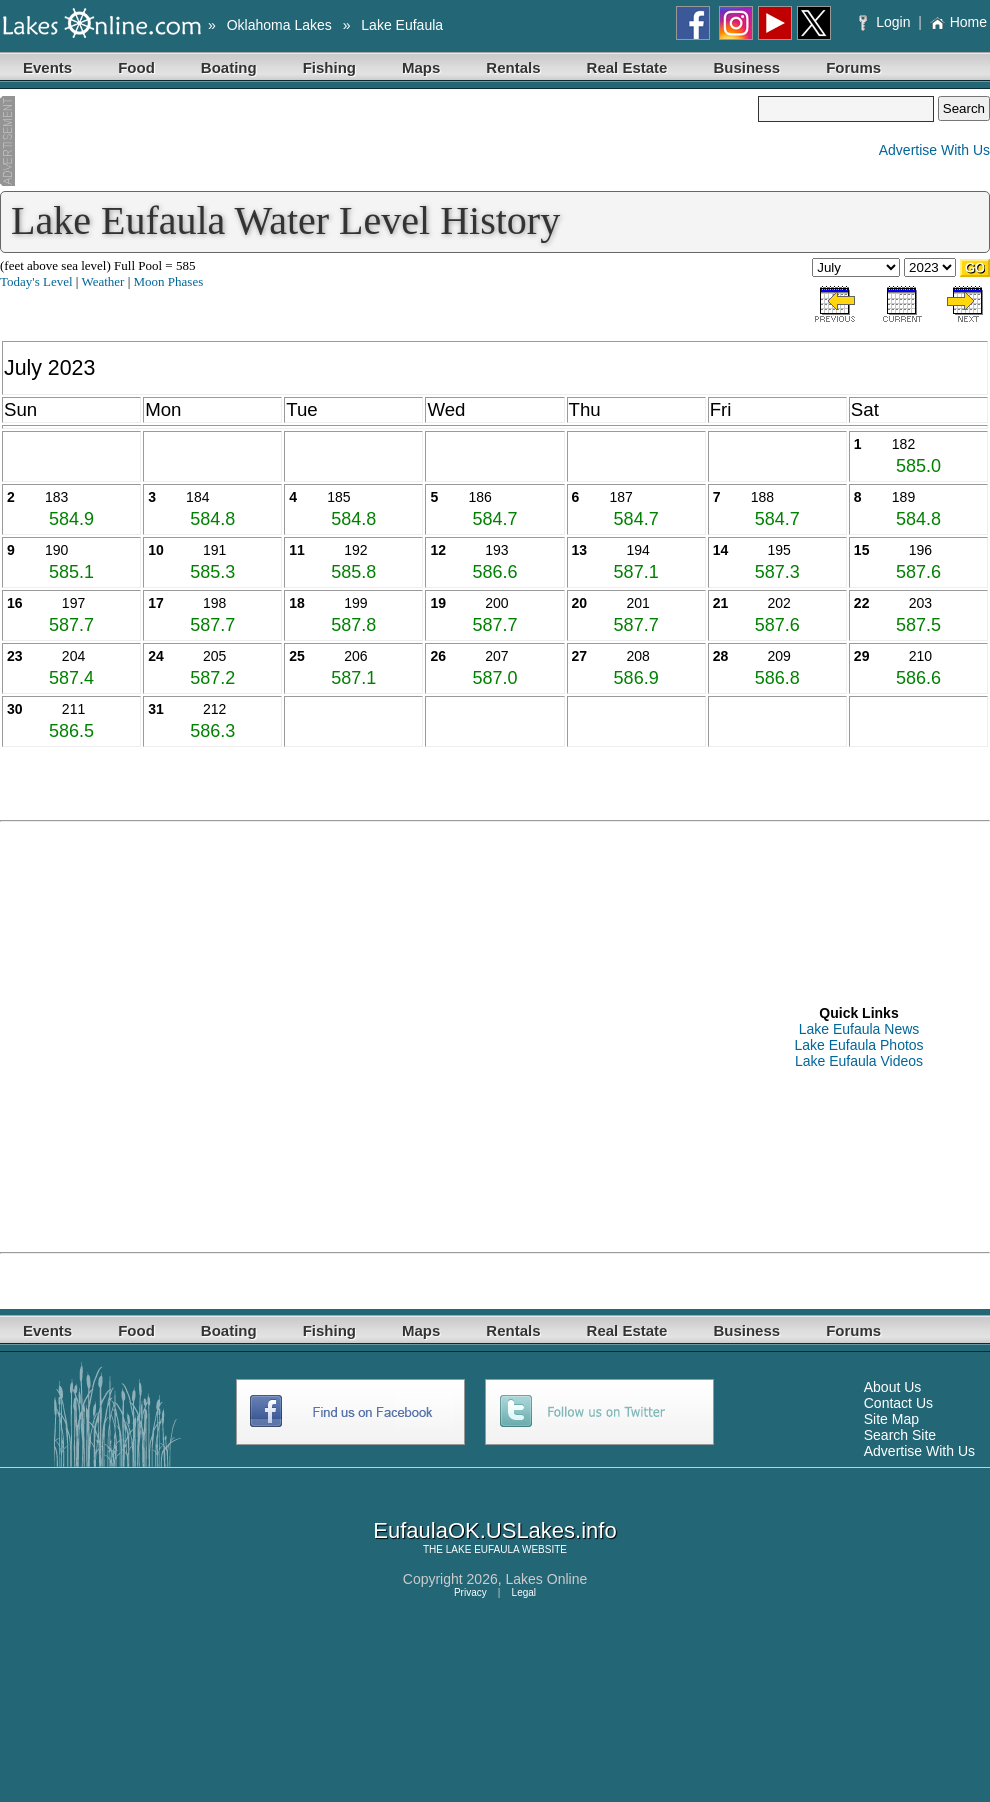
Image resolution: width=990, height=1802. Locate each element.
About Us (893, 1387)
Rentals (513, 67)
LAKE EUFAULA (482, 1549)
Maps (421, 67)
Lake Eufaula (402, 25)
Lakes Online (547, 1579)
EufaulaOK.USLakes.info (494, 1530)
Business (746, 67)
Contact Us (898, 1403)
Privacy (470, 1592)
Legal (524, 1592)
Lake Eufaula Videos (859, 1061)
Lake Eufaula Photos (858, 1045)
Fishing (329, 67)
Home (958, 22)
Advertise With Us (934, 150)
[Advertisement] (379, 141)
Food (136, 67)
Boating (229, 67)
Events (47, 67)
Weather (102, 281)
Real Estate (627, 67)
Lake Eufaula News (859, 1029)
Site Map (891, 1419)
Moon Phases (169, 281)
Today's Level (36, 281)
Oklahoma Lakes (279, 25)
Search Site (900, 1435)
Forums (853, 67)
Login (886, 22)
